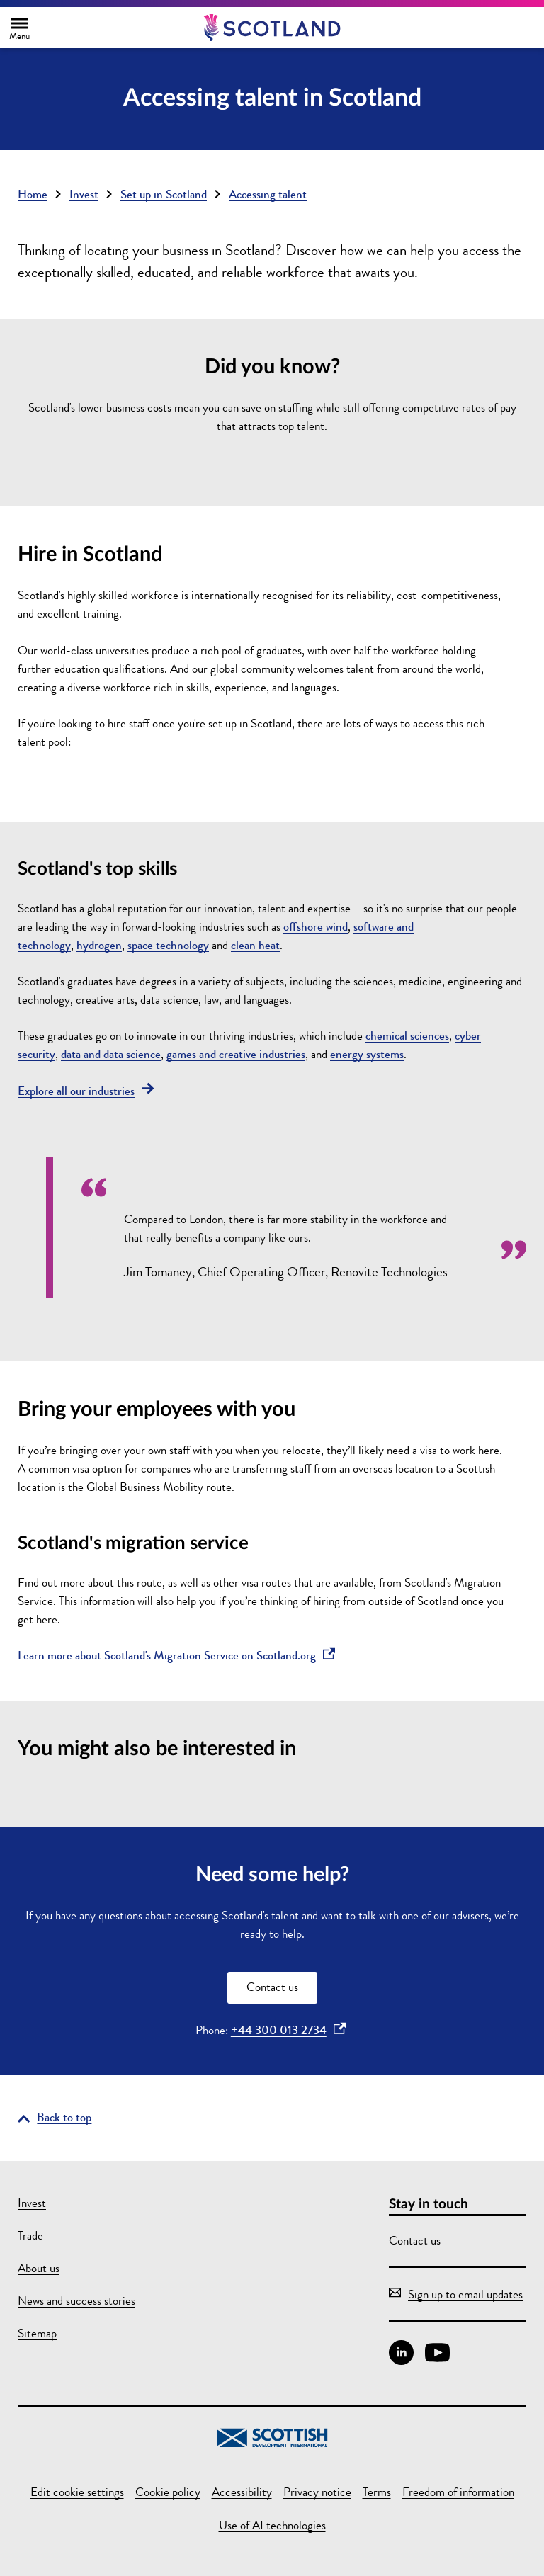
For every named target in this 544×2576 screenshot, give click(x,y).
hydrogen (99, 945)
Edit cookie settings (77, 2492)
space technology (168, 945)
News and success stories (76, 2301)
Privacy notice (317, 2492)
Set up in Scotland (163, 194)
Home (32, 194)
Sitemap (37, 2333)
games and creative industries (235, 1054)
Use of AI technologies (272, 2525)
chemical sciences (407, 1036)
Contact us (272, 1987)
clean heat (255, 945)
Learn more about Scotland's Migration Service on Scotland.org (176, 1655)
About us (39, 2268)
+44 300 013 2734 (288, 2030)
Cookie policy (167, 2492)
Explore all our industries (86, 1091)
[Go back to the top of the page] (54, 2117)
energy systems (367, 1054)
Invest (83, 194)
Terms (377, 2492)
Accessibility (242, 2492)
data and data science (111, 1054)
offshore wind (315, 927)
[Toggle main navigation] (19, 28)
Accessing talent (268, 194)
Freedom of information (458, 2492)
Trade (30, 2236)
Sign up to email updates (456, 2294)
